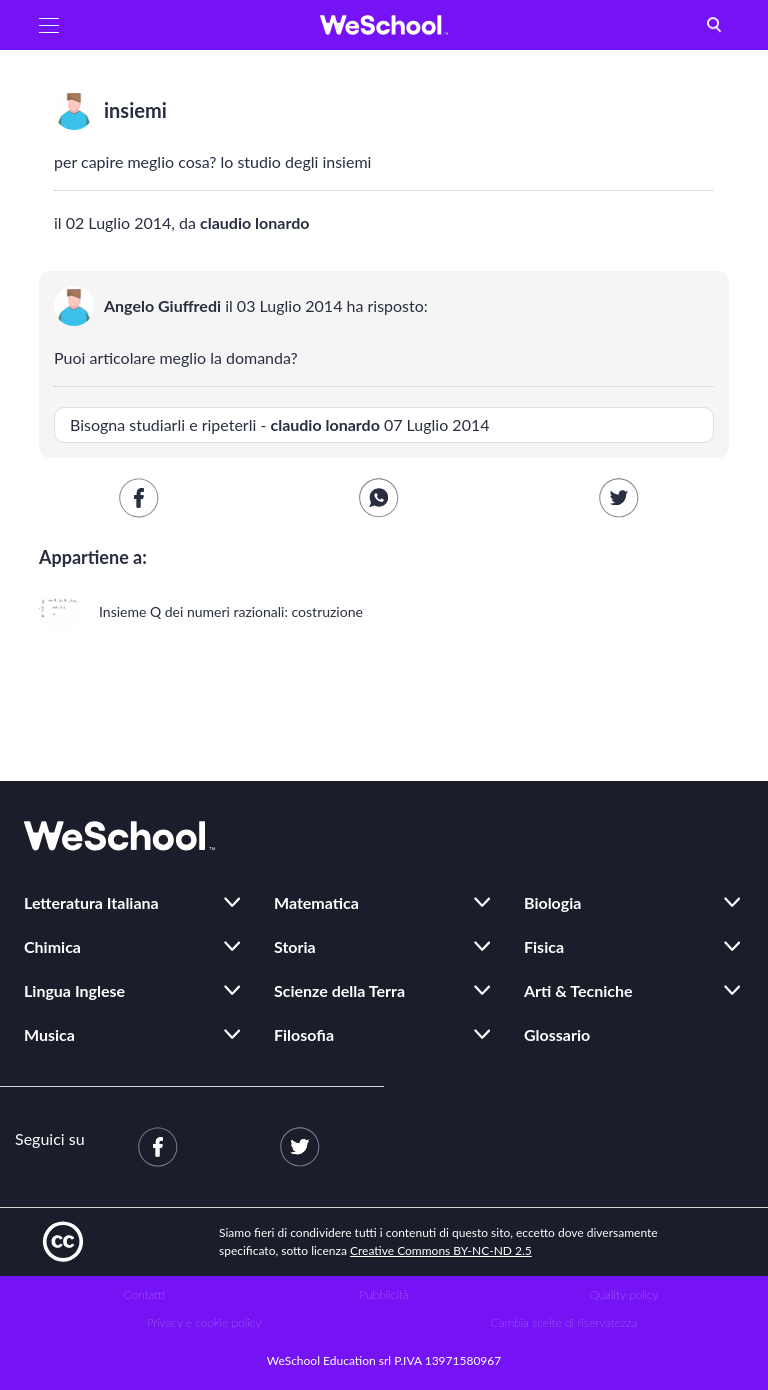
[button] (49, 25)
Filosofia (304, 1034)
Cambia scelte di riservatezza (564, 1322)
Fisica (544, 946)
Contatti (144, 1294)
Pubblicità (384, 1294)
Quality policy (623, 1294)
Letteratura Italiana (91, 902)
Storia (295, 946)
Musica (49, 1034)
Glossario (557, 1034)
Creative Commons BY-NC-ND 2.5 (441, 1250)
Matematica (316, 902)
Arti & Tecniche (578, 990)
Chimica (52, 946)
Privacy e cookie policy (204, 1322)
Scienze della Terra (339, 990)
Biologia (552, 902)
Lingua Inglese (74, 990)
